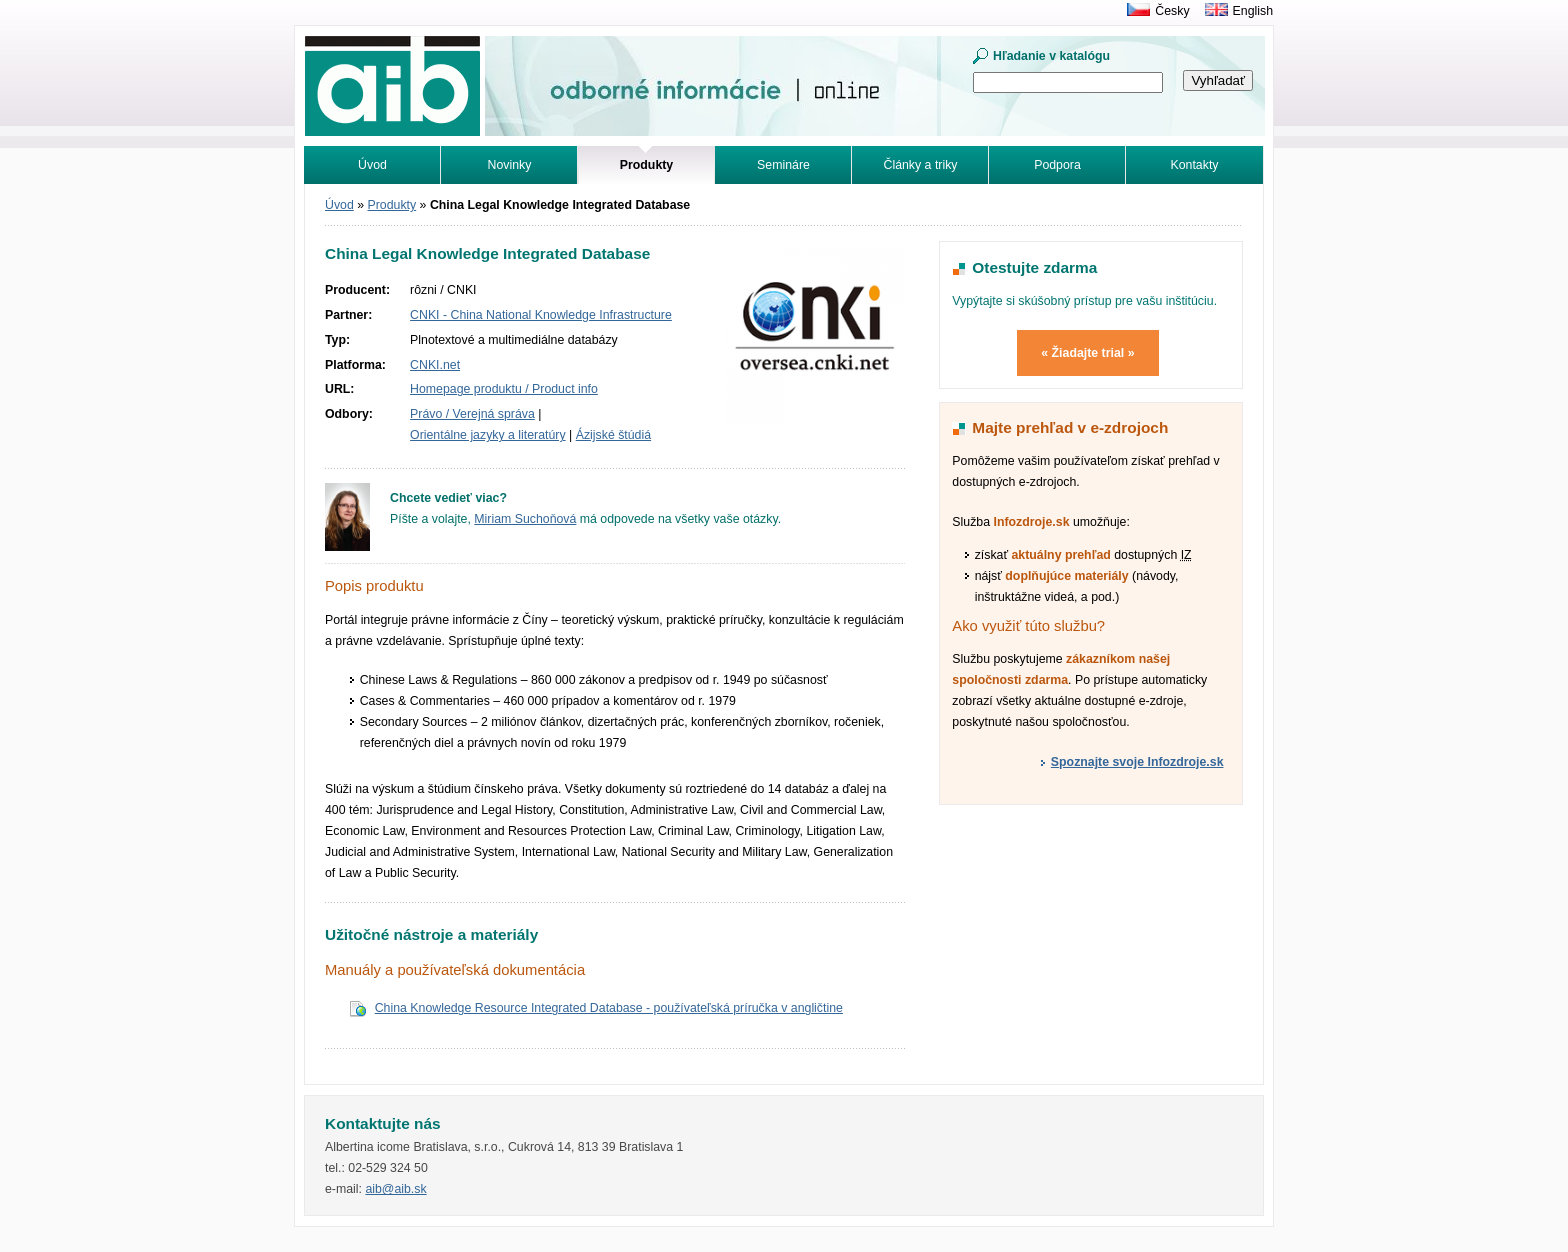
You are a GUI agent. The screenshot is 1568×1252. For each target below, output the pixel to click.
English (1253, 11)
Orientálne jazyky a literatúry (488, 435)
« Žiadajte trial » (1087, 353)
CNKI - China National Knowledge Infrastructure (541, 315)
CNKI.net (435, 365)
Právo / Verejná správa (472, 414)
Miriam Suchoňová (525, 519)
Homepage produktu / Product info (504, 389)
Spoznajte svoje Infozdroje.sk (1137, 762)
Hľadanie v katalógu (1051, 56)
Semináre (783, 165)
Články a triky (921, 165)
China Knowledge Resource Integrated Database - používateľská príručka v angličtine (609, 1008)
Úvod (372, 165)
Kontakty (1195, 165)
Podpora (1057, 165)
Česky (1172, 11)
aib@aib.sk (395, 1189)
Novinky (510, 165)
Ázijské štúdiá (613, 435)
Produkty (392, 205)
